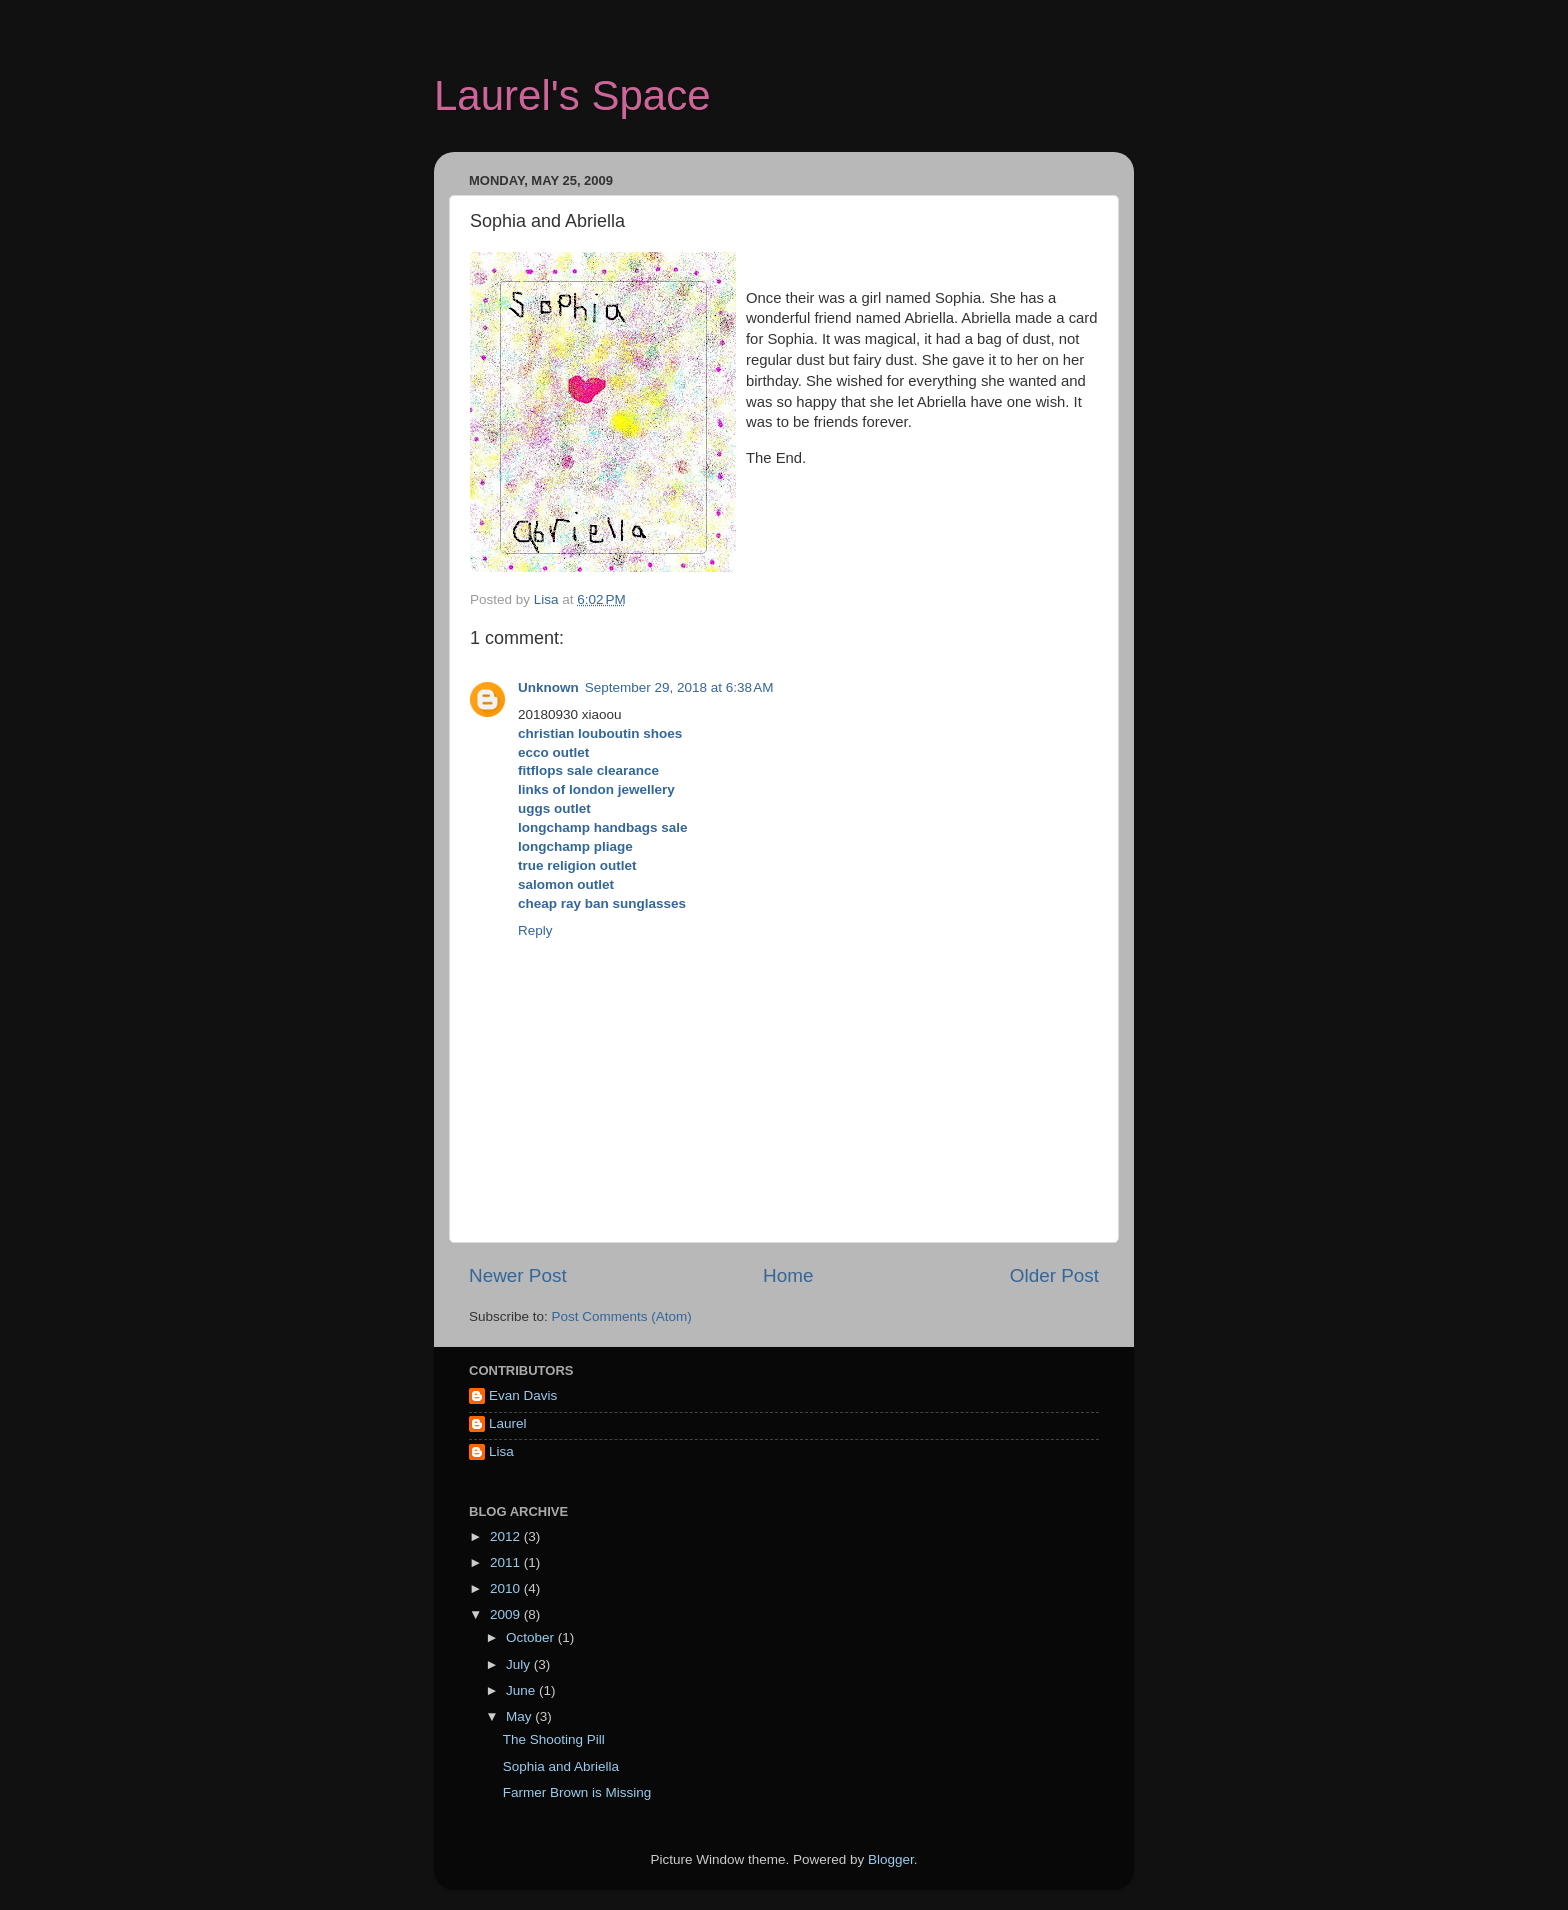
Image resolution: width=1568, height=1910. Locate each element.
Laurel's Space (572, 95)
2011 (507, 1562)
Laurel (508, 1423)
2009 (507, 1614)
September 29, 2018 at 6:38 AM (679, 687)
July (520, 1664)
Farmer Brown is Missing (577, 1792)
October (532, 1637)
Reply (535, 930)
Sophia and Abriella (561, 1766)
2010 (507, 1588)
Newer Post (518, 1275)
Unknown (548, 687)
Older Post (1054, 1275)
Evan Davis (523, 1395)
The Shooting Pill (554, 1739)
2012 (507, 1536)
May (520, 1716)
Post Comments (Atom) (622, 1316)
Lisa (501, 1451)
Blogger (891, 1859)
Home (788, 1275)
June (522, 1690)
